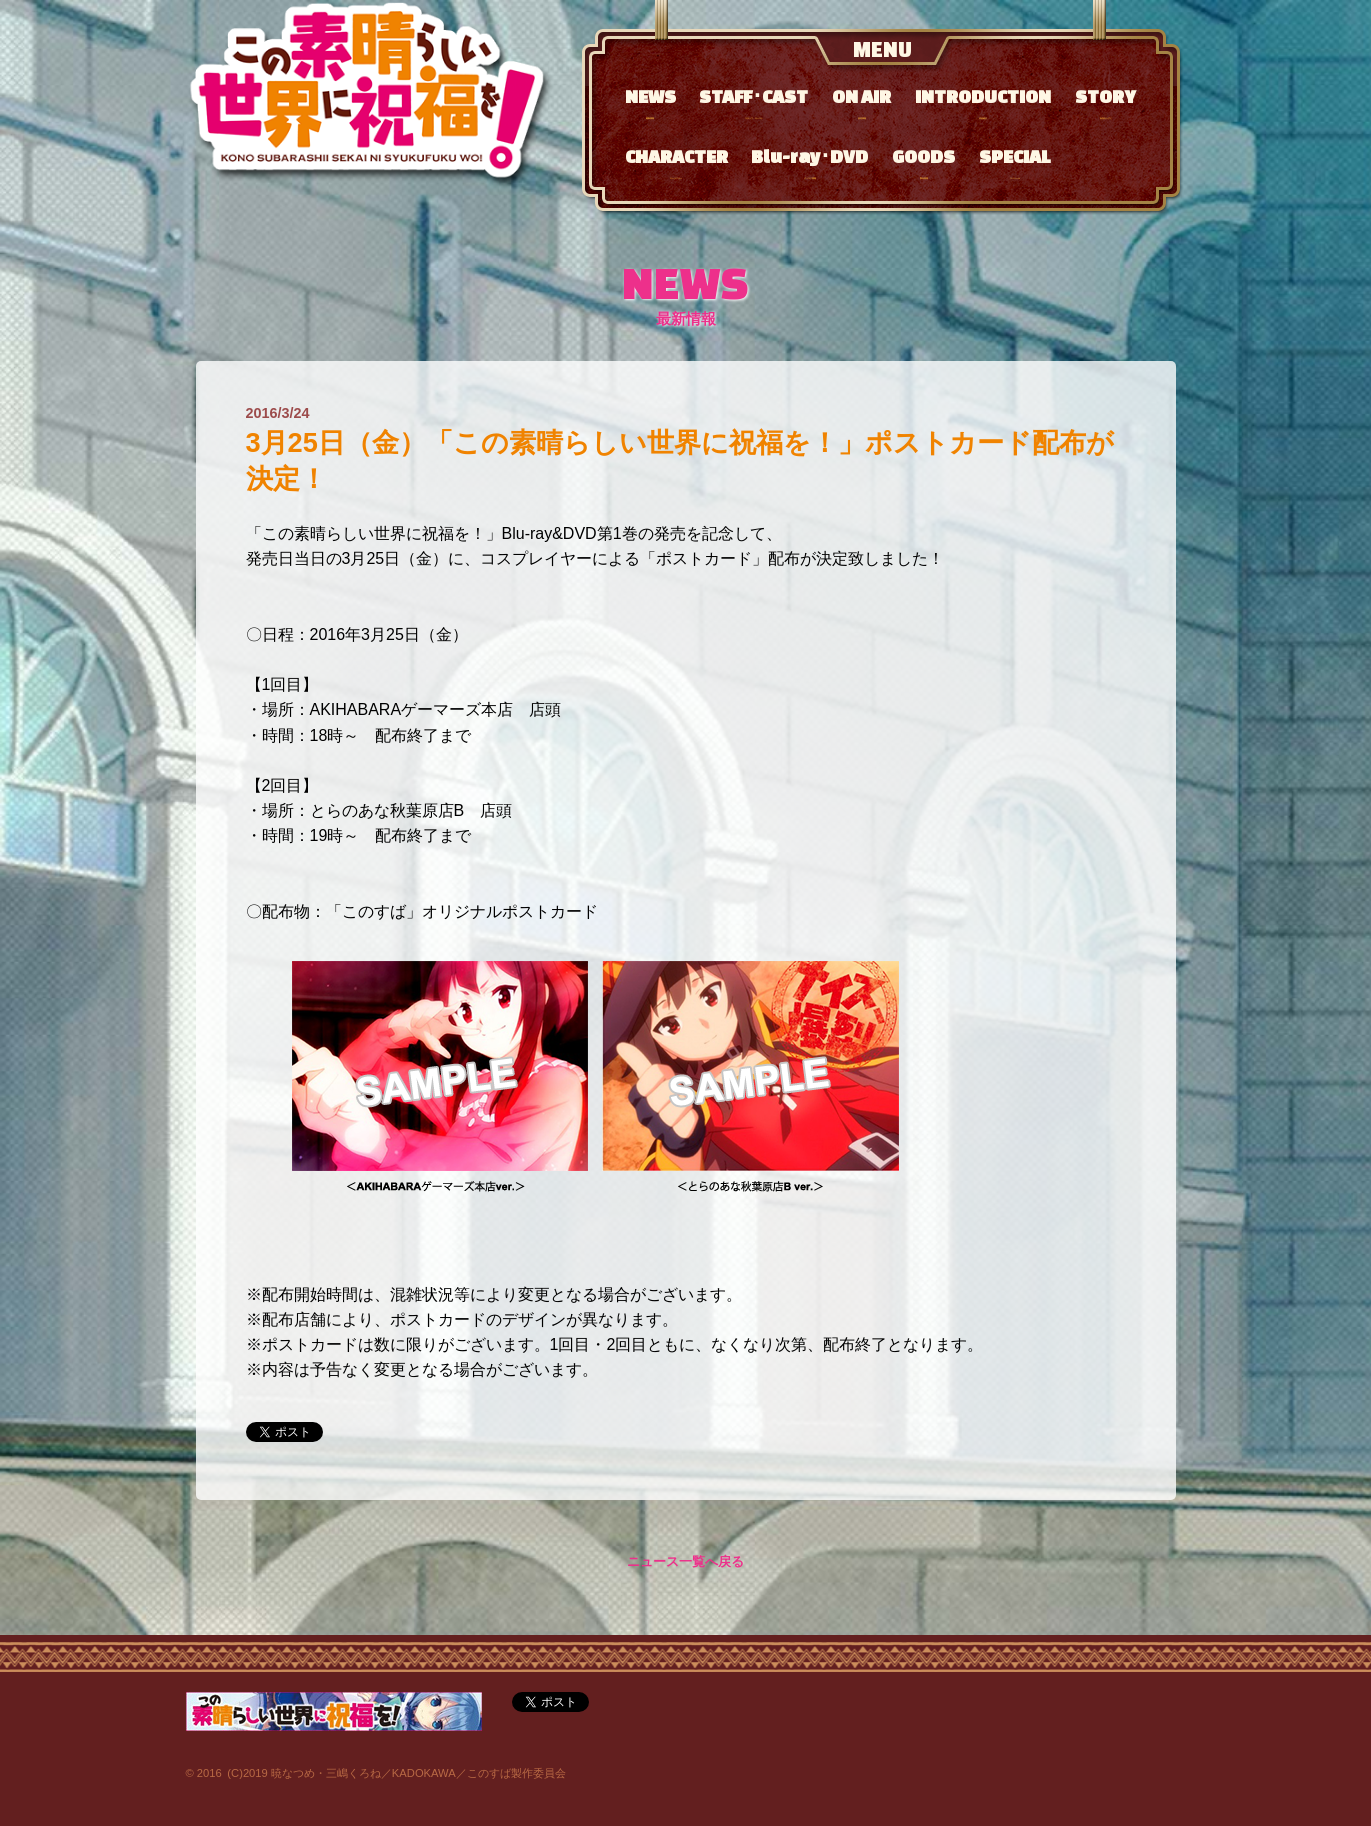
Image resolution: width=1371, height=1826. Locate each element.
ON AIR (861, 102)
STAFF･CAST (753, 102)
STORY (1105, 102)
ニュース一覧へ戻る (685, 1562)
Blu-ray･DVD (809, 162)
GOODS (923, 162)
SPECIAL (1015, 162)
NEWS (650, 102)
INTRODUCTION (983, 102)
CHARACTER (676, 162)
